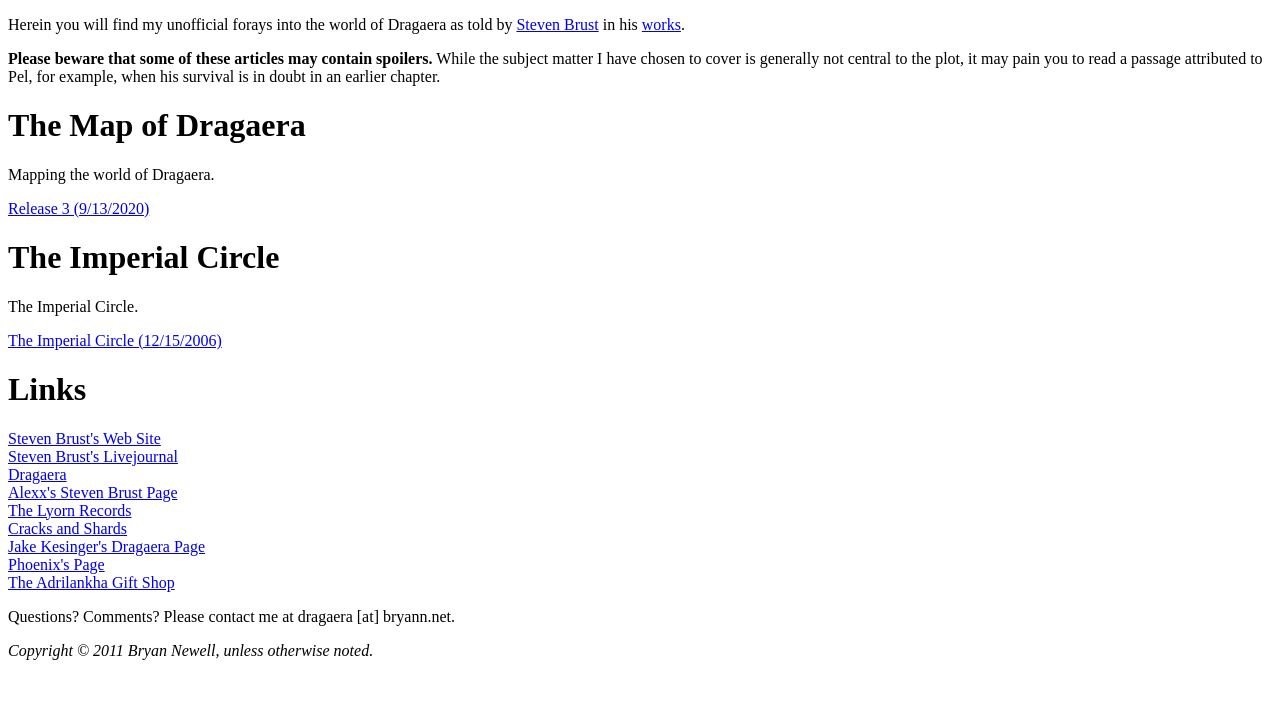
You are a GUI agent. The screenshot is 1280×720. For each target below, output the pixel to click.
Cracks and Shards (67, 528)
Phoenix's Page (56, 564)
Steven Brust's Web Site (84, 438)
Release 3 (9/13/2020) (78, 208)
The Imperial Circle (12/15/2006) (115, 340)
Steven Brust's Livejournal (93, 456)
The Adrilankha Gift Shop (91, 582)
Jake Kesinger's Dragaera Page (106, 546)
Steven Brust (557, 24)
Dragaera (37, 474)
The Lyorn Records (70, 510)
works (661, 24)
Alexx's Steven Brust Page (93, 492)
